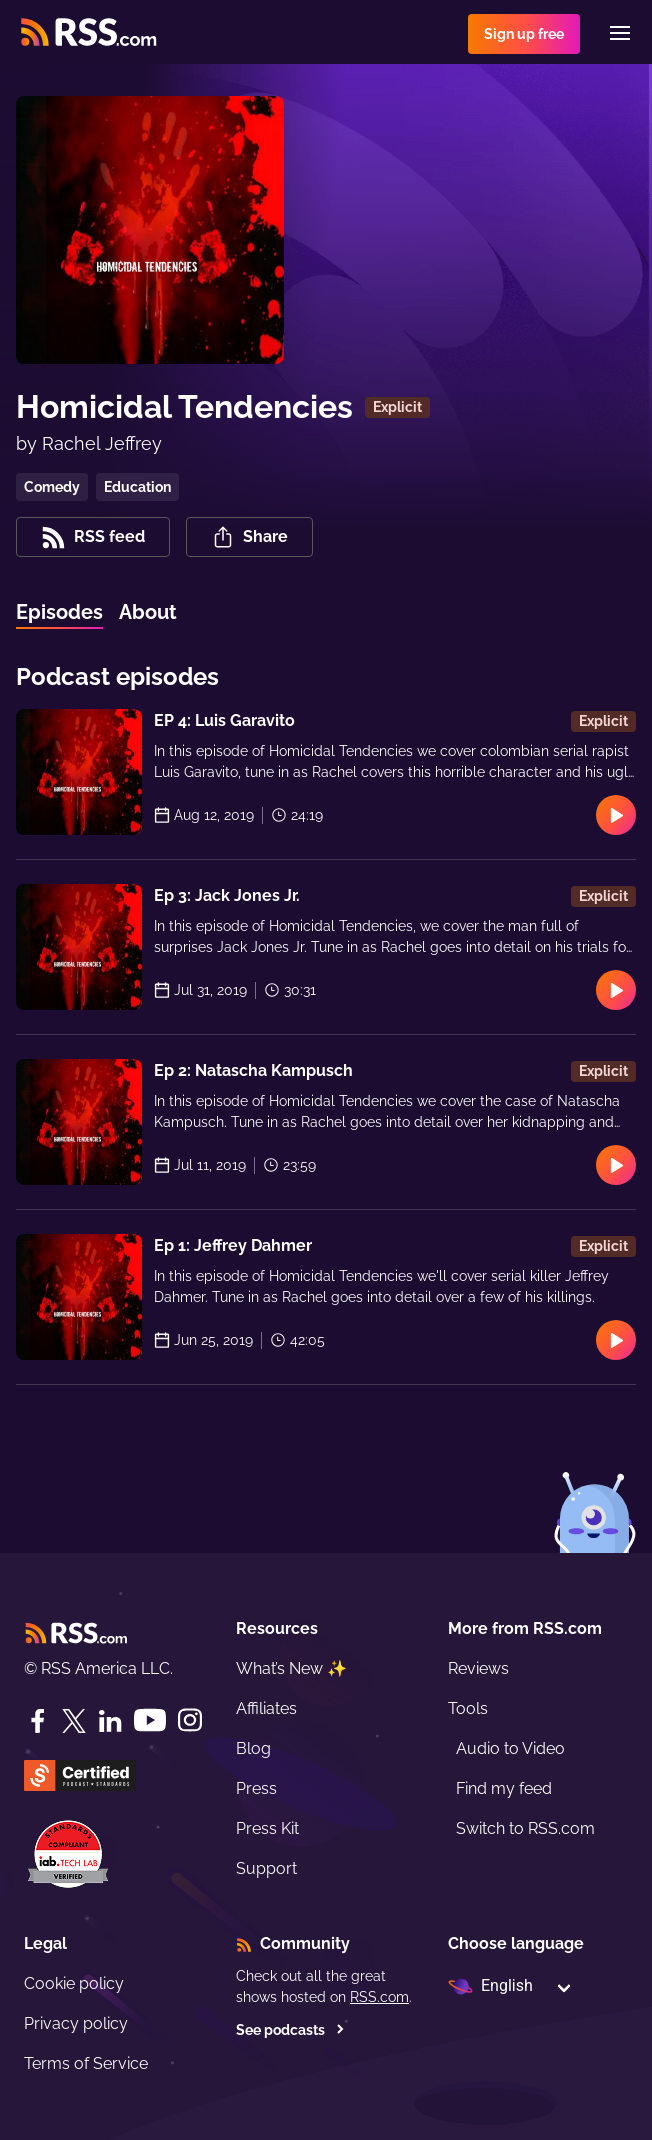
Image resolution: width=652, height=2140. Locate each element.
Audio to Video (510, 1748)
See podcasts (290, 2030)
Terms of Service (86, 2063)
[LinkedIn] (110, 1721)
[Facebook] (38, 1721)
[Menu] (620, 33)
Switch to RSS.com (525, 1828)
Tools (468, 1708)
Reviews (478, 1668)
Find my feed (504, 1788)
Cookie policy (74, 1983)
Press (256, 1788)
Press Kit (267, 1828)
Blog (253, 1748)
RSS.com (379, 1997)
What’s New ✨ (291, 1668)
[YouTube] (150, 1720)
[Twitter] (74, 1721)
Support (266, 1868)
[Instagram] (190, 1720)
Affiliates (266, 1708)
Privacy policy (76, 2023)
